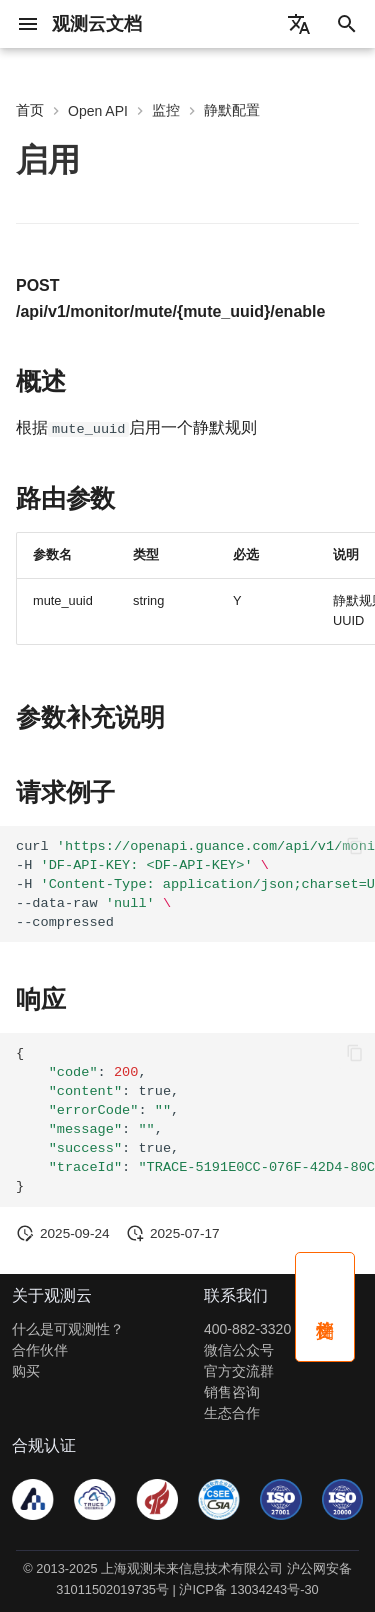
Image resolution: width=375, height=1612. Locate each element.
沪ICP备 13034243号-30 (248, 1589)
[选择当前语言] (299, 24)
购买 (26, 1371)
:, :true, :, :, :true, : (195, 1120)
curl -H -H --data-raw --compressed (195, 883)
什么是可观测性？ (68, 1329)
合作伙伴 (40, 1350)
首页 (30, 110)
